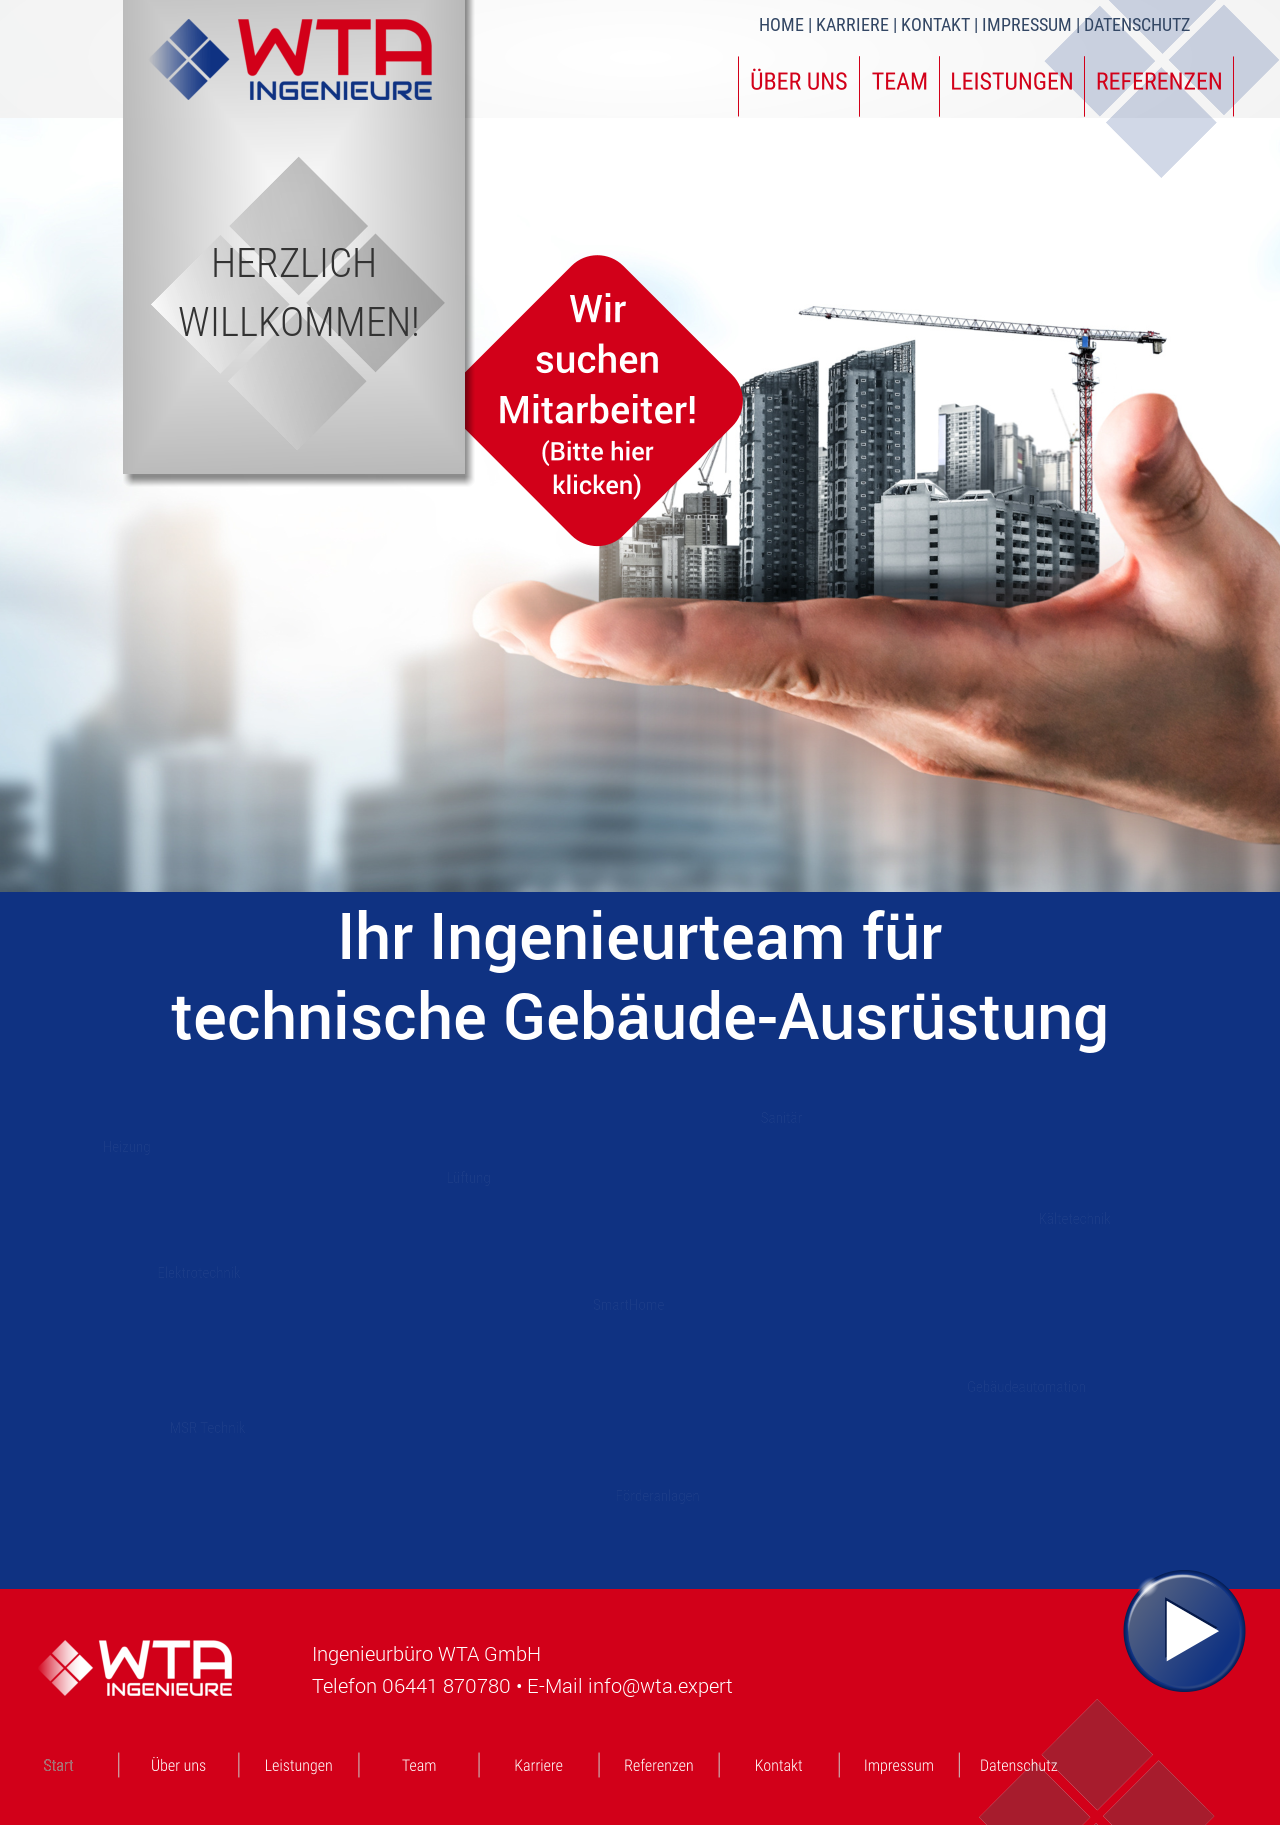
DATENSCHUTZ (1137, 24)
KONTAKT (937, 24)
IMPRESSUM (1027, 24)
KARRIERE (854, 24)
